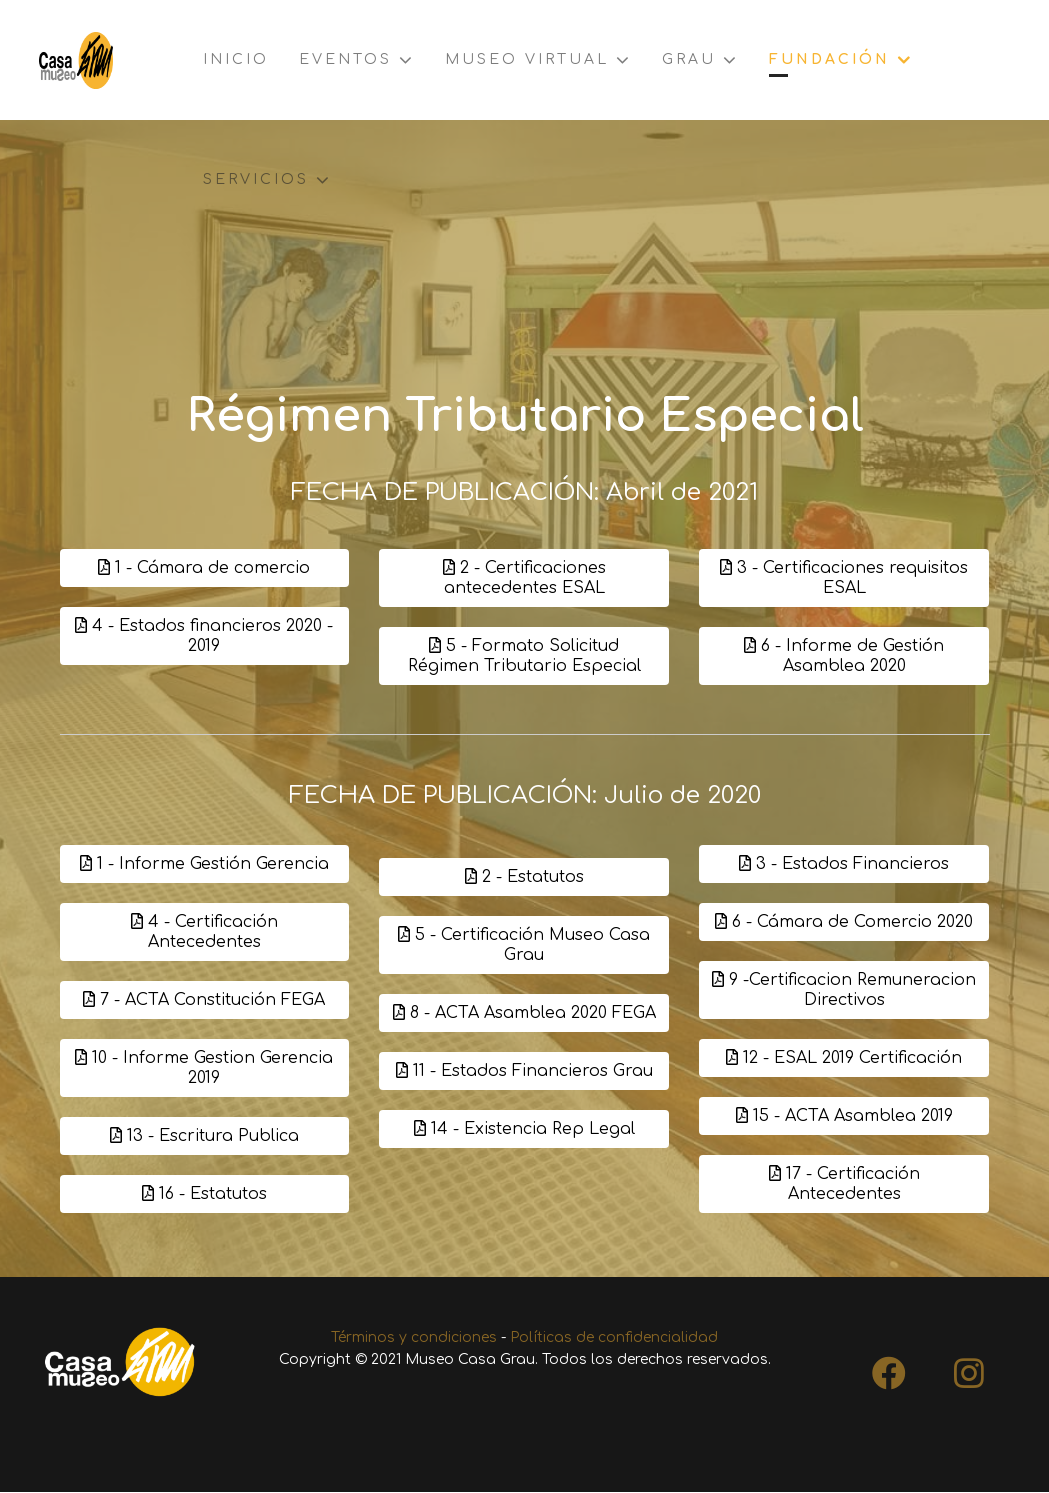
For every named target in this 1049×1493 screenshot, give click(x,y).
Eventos (345, 59)
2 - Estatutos (524, 877)
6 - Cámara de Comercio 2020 (844, 923)
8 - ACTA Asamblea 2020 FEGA (524, 1013)
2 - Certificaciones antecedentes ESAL (524, 578)
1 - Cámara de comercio (204, 568)
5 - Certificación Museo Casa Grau (524, 945)
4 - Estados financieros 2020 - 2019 (204, 636)
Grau (689, 59)
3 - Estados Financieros (844, 865)
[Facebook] (889, 1368)
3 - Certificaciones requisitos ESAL (844, 578)
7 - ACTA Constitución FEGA (204, 1001)
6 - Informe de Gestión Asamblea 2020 (844, 656)
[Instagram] (969, 1368)
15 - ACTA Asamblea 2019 (844, 1117)
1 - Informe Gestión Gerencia (204, 865)
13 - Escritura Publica (204, 1137)
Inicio (236, 59)
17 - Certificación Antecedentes (844, 1185)
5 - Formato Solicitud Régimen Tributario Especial (524, 656)
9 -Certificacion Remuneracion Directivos (844, 991)
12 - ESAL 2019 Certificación (844, 1059)
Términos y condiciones (414, 1338)
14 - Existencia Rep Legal (524, 1129)
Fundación (829, 59)
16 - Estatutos (204, 1195)
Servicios (256, 179)
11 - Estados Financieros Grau (524, 1071)
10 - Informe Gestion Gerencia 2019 (204, 1069)
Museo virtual (527, 59)
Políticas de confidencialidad (614, 1338)
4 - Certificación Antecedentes (204, 933)
